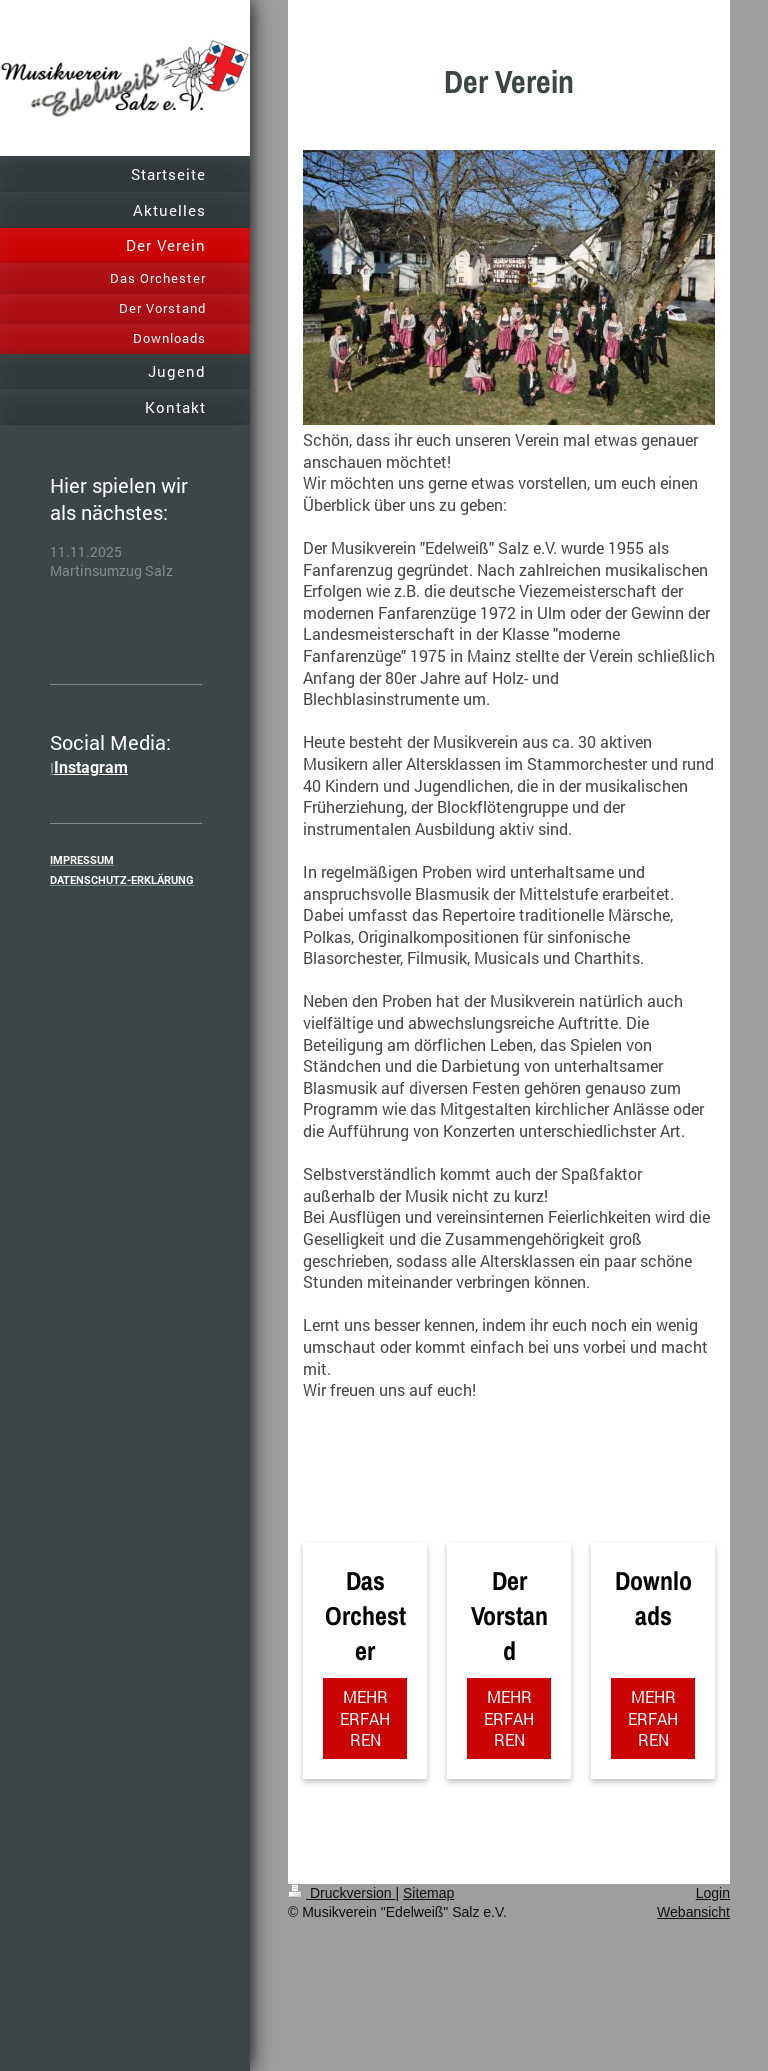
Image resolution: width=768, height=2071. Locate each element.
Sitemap (428, 1893)
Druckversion (341, 1893)
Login (713, 1893)
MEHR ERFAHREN (365, 1718)
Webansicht (693, 1912)
